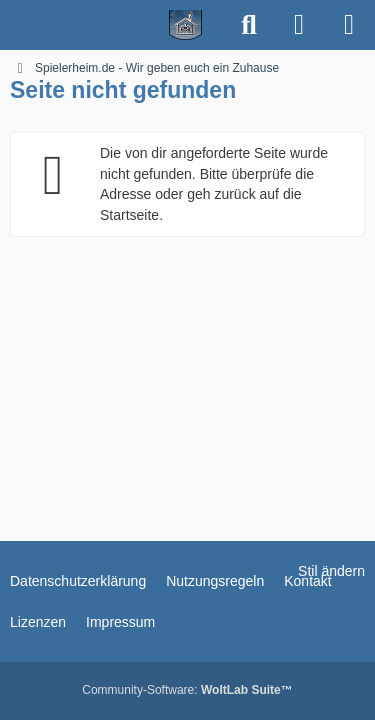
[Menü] (349, 25)
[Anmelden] (299, 25)
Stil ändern (331, 571)
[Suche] (249, 25)
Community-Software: (187, 690)
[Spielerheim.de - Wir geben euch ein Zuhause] (112, 25)
